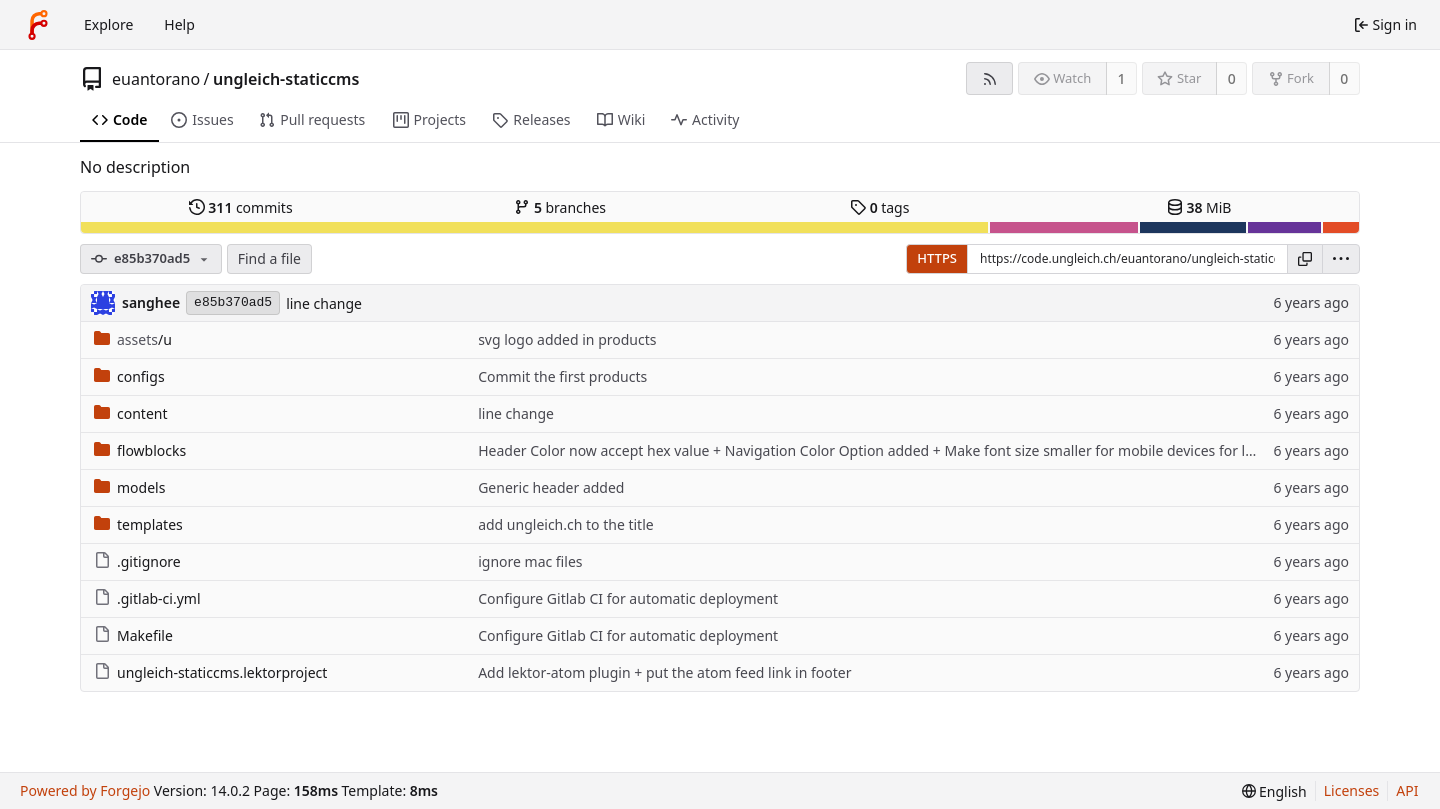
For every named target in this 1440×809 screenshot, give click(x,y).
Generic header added (551, 487)
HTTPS (937, 258)
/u (133, 339)
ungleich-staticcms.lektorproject (210, 672)
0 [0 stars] (1232, 78)
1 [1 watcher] (1122, 78)
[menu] (1341, 259)
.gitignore (137, 561)
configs (129, 376)
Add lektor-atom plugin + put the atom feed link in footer (664, 672)
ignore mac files (530, 561)
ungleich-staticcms (286, 79)
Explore (108, 24)
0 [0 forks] (1344, 78)
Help (179, 24)
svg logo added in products (567, 339)
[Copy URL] (1305, 259)
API (1407, 790)
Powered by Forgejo (85, 790)
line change (324, 303)
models (129, 487)
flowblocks (140, 450)
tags (879, 207)
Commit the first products (562, 376)
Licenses (1352, 790)
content (131, 413)
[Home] (38, 25)
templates (138, 524)
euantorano (156, 79)
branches (560, 207)
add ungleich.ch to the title (566, 524)
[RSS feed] (989, 78)
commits (241, 207)
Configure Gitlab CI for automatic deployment (628, 598)
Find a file (269, 258)
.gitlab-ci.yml (147, 598)
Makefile (133, 635)
